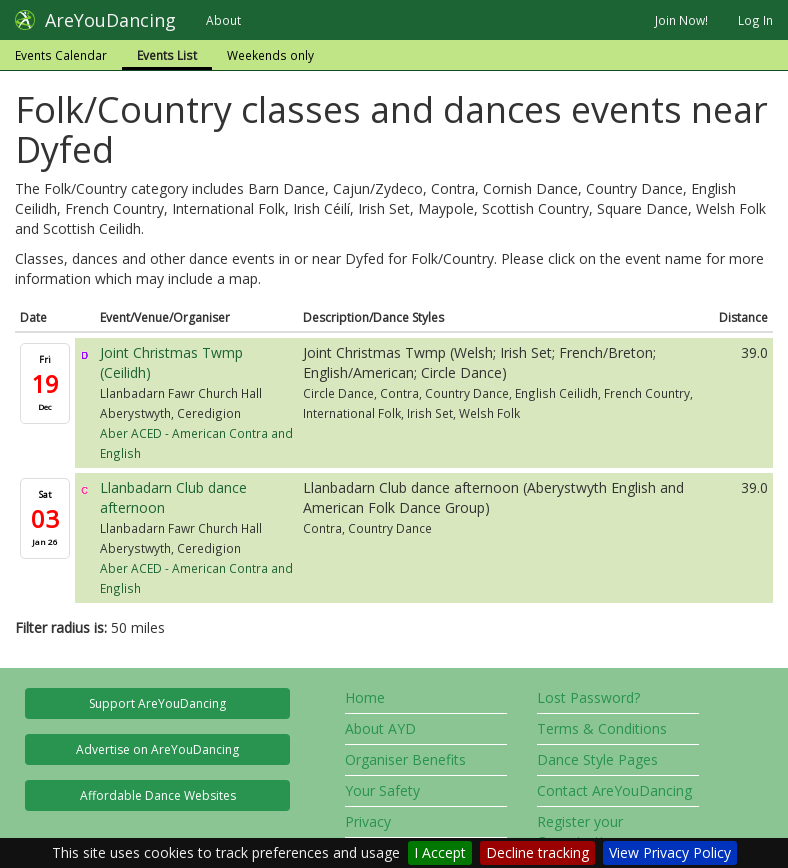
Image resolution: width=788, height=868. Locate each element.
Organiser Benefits (405, 759)
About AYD (380, 728)
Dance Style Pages (597, 759)
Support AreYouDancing (157, 703)
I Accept (440, 852)
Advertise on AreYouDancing (157, 749)
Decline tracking (537, 852)
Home (365, 697)
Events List (167, 55)
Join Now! (681, 20)
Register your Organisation (580, 831)
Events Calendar (61, 55)
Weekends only (270, 55)
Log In (755, 20)
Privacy (368, 821)
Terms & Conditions (602, 728)
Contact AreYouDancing (614, 790)
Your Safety (382, 790)
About (223, 20)
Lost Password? (588, 697)
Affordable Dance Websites (158, 795)
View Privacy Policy (670, 852)
